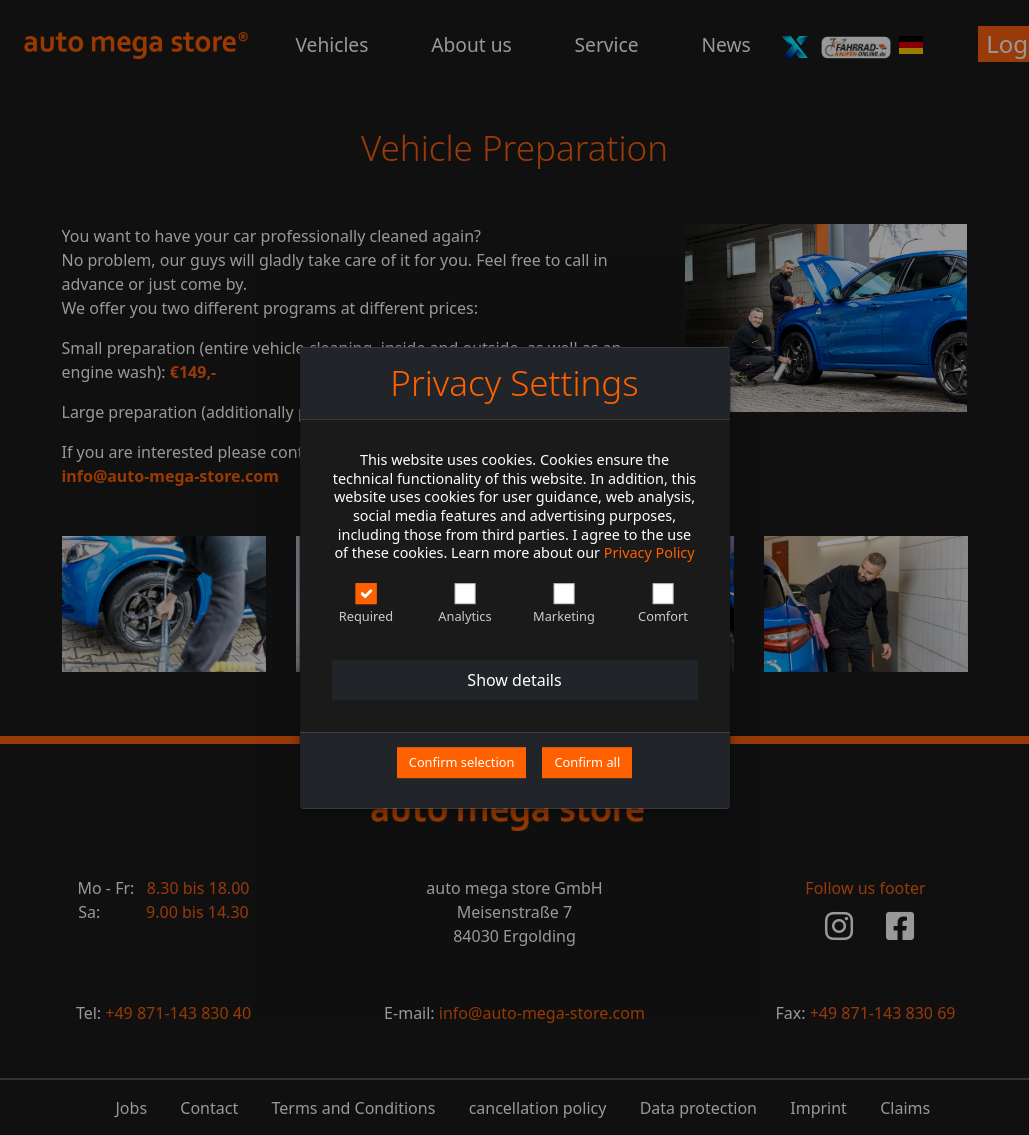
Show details (514, 680)
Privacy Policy (649, 553)
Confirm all (587, 762)
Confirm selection (462, 762)
